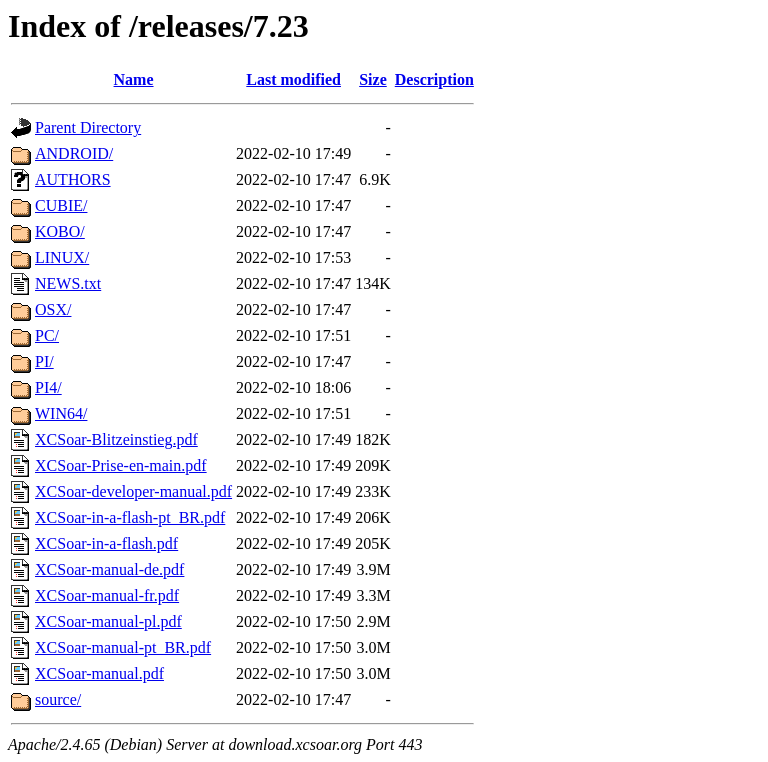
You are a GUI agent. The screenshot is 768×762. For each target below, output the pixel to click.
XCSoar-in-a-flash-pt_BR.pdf (130, 517)
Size (373, 79)
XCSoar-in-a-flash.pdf (106, 543)
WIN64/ (61, 413)
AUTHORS (73, 179)
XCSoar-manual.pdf (99, 673)
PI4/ (48, 387)
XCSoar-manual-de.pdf (109, 569)
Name (134, 79)
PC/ (47, 335)
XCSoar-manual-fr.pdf (107, 595)
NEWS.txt (68, 283)
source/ (58, 699)
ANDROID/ (74, 153)
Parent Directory (88, 127)
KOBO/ (60, 231)
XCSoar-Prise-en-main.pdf (121, 465)
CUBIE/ (61, 205)
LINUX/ (62, 257)
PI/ (44, 361)
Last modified (293, 79)
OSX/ (53, 309)
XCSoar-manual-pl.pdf (108, 621)
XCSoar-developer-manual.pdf (133, 491)
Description (434, 79)
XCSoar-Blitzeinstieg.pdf (116, 439)
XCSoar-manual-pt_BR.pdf (123, 647)
